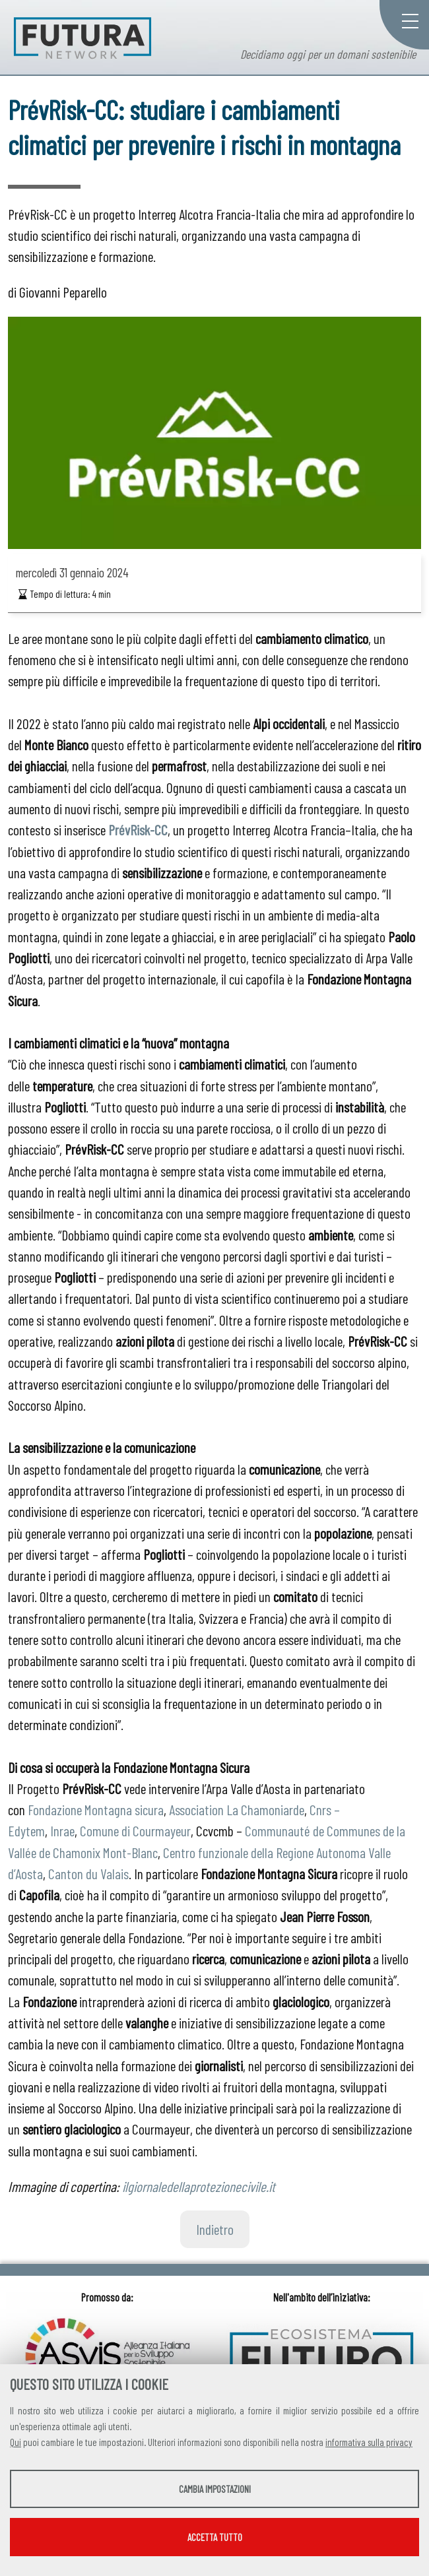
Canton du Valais (88, 1873)
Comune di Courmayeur (135, 1830)
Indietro (215, 2229)
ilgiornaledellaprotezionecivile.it (198, 2186)
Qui (15, 2442)
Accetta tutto (214, 2537)
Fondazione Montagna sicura (96, 1809)
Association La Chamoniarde (236, 1809)
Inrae (62, 1830)
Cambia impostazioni (215, 2489)
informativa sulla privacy (368, 2442)
